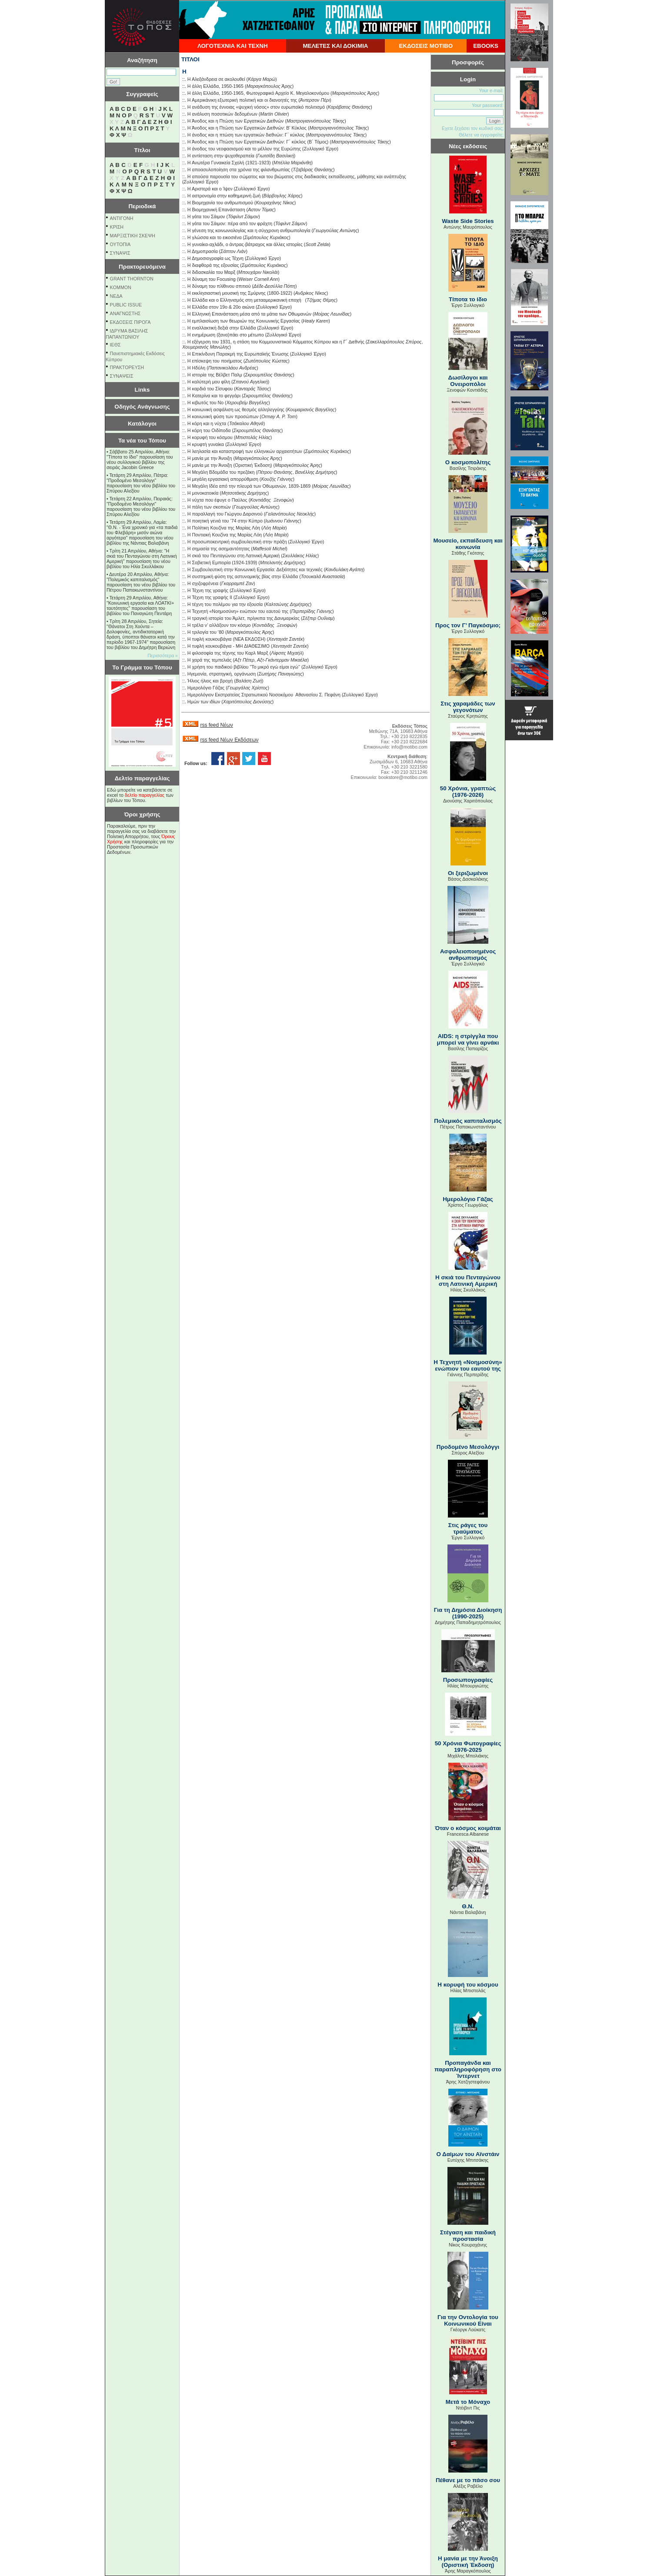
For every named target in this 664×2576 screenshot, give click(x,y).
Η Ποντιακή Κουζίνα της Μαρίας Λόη (224, 534)
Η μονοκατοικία (203, 493)
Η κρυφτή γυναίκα (205, 444)
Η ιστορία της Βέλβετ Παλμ (214, 374)
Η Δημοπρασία (202, 251)
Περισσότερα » (162, 655)
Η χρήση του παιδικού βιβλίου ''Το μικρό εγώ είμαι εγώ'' (243, 666)
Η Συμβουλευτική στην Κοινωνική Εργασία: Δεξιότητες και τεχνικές (255, 569)
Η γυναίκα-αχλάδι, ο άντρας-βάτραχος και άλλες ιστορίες (245, 244)
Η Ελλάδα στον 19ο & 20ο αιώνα (220, 307)
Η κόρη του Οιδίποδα (209, 430)
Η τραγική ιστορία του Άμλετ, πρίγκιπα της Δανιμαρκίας (243, 618)
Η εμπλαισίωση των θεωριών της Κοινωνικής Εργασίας (243, 320)
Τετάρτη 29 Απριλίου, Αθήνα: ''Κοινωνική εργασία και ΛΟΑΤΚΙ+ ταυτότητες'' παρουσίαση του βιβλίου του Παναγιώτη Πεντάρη (140, 605)
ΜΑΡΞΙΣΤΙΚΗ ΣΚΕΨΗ (132, 235)
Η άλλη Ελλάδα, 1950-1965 (215, 86)
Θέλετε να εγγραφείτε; (481, 134)
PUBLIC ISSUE (126, 304)
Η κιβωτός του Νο (205, 402)
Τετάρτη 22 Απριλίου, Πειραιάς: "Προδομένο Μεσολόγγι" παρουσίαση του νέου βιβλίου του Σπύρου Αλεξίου (141, 506)
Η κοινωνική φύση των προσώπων (223, 416)
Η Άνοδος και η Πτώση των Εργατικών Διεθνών (235, 120)
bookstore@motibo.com (402, 777)
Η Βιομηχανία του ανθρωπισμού (220, 202)
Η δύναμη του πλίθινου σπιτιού (219, 286)
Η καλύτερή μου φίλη (208, 381)
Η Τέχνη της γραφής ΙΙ (209, 597)
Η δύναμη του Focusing (211, 279)
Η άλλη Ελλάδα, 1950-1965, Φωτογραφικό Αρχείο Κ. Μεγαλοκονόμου (258, 93)
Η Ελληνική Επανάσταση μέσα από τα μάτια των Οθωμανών (249, 313)
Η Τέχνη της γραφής (207, 590)
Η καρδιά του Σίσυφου (210, 388)
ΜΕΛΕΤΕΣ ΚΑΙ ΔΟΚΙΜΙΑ (335, 46)
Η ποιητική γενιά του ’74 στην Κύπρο (225, 520)
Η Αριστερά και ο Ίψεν (210, 188)
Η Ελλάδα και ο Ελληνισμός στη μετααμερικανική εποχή (245, 300)
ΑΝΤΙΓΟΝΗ (121, 218)
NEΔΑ (116, 296)
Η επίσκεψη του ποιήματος (214, 360)
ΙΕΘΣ (115, 344)
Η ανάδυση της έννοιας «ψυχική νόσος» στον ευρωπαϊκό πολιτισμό (256, 107)
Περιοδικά (142, 206)
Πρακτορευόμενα (142, 266)
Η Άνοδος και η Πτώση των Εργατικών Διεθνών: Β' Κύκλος (247, 127)
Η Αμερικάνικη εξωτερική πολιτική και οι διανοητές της (242, 100)
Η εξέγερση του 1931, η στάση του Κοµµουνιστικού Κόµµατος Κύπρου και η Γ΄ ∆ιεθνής (275, 341)
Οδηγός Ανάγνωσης (142, 406)
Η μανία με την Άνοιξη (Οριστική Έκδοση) (229, 465)
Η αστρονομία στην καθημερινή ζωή (223, 195)
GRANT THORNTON (131, 278)
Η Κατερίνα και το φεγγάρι (213, 395)
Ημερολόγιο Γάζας (205, 687)
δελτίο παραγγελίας (144, 795)
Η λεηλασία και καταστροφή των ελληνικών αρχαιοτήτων (244, 451)
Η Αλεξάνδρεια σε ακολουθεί (216, 79)
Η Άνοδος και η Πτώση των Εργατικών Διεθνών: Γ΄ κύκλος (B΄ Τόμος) (258, 141)
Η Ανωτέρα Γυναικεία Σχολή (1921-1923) (229, 162)
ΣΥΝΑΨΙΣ (120, 253)
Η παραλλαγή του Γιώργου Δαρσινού (225, 513)
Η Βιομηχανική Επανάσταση (216, 209)
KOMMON (120, 287)
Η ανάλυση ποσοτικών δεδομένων (222, 113)
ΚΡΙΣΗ (116, 227)
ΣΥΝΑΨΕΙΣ (121, 376)
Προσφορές (468, 62)
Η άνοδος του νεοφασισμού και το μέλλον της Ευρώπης (244, 148)
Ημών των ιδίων (203, 701)
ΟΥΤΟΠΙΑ (120, 244)
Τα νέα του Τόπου (142, 440)
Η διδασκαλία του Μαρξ (211, 272)
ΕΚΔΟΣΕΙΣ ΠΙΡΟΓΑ (130, 322)
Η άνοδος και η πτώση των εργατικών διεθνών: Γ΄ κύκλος (245, 134)
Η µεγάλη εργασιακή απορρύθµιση (222, 479)
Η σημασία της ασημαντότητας (218, 548)
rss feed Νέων (216, 725)
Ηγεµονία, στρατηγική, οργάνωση (221, 673)
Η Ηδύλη (196, 367)
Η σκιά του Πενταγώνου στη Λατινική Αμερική (233, 555)
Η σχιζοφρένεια (202, 583)
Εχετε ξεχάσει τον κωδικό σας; (473, 128)
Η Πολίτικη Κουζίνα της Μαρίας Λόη (223, 527)
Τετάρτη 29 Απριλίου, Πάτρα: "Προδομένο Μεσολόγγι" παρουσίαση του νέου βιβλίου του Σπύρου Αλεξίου (141, 483)
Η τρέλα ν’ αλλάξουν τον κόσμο (219, 625)
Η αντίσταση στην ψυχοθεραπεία (220, 155)
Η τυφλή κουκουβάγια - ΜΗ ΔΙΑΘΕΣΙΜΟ (228, 646)
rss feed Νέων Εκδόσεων (229, 740)
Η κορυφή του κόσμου (210, 437)
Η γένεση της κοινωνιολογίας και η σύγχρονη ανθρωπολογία (248, 230)
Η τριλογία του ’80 (205, 632)
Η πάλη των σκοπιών (209, 506)
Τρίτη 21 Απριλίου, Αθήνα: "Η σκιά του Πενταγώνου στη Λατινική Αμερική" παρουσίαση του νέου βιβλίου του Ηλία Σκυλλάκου (142, 558)
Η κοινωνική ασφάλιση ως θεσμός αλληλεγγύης (235, 409)
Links (142, 389)
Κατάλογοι (142, 423)
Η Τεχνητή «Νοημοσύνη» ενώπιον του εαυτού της (237, 611)
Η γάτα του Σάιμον (206, 216)
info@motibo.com (409, 746)
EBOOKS (485, 46)
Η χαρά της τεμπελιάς (209, 659)
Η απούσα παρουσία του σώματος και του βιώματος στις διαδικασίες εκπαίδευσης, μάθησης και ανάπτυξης (296, 176)
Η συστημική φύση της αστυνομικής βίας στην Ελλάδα (242, 576)
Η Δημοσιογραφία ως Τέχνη (215, 258)
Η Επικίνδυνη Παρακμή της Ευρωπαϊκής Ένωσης (238, 353)
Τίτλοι (142, 150)
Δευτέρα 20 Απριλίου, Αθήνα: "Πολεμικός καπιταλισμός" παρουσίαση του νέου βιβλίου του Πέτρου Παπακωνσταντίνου (141, 582)
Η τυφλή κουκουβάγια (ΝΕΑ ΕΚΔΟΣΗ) (226, 639)
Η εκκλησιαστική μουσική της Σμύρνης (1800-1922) (239, 293)
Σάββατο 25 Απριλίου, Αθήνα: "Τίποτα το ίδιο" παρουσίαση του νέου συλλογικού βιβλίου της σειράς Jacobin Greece (140, 459)
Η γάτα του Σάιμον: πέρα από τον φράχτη (229, 223)
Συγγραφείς (142, 94)
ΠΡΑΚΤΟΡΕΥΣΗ (127, 367)
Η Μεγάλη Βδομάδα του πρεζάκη (221, 472)
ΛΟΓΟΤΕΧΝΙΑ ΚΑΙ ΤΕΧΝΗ (232, 46)
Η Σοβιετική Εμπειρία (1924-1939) (222, 562)
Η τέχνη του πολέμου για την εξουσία (225, 604)
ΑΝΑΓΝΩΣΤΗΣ (125, 313)
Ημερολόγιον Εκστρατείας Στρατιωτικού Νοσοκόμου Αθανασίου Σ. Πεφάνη (263, 694)
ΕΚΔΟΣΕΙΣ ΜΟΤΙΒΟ (426, 46)
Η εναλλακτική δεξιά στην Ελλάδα (221, 327)
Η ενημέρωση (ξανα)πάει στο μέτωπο (225, 334)
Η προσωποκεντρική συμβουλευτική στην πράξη (237, 541)
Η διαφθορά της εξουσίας (213, 265)
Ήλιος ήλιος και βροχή (210, 680)
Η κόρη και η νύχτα (206, 423)
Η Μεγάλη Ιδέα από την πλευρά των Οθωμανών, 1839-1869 (248, 486)
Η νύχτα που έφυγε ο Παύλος (217, 500)
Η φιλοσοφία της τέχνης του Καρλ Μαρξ (227, 653)
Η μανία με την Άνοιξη (209, 458)
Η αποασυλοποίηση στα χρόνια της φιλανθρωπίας (238, 169)
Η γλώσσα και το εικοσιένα (214, 237)
